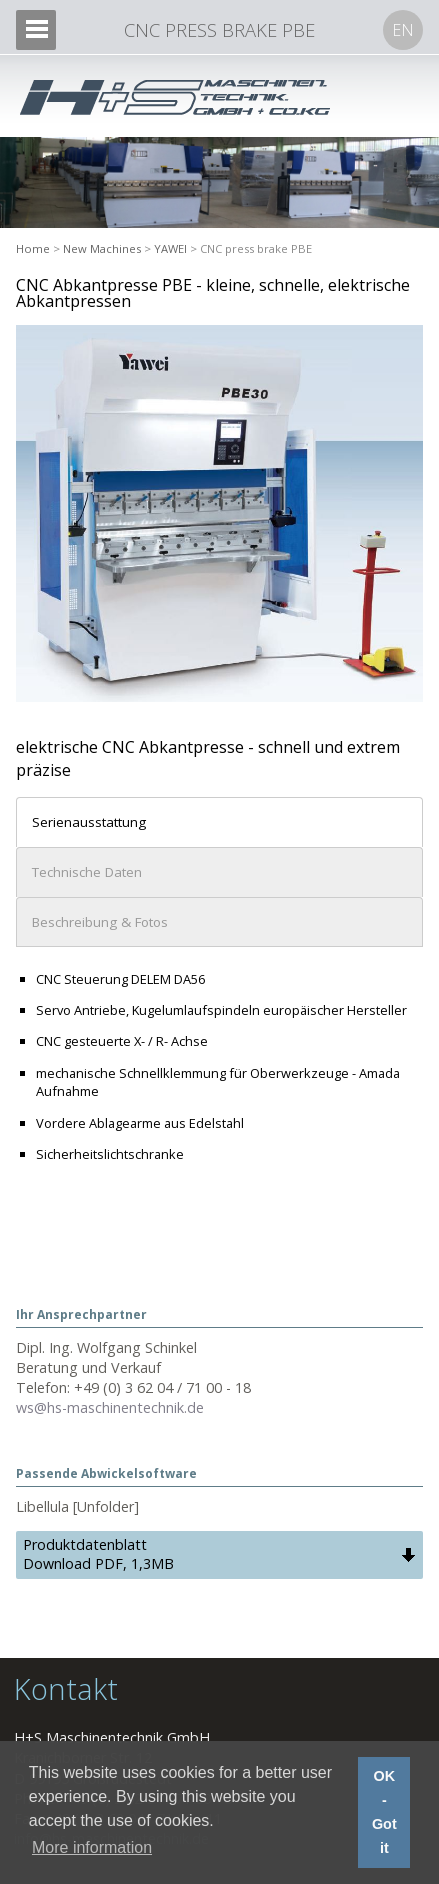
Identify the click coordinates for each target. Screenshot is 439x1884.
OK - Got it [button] (384, 1812)
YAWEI (170, 248)
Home (33, 248)
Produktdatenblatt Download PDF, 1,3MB (98, 1554)
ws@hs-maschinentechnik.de (110, 1407)
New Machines (102, 248)
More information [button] (92, 1847)
